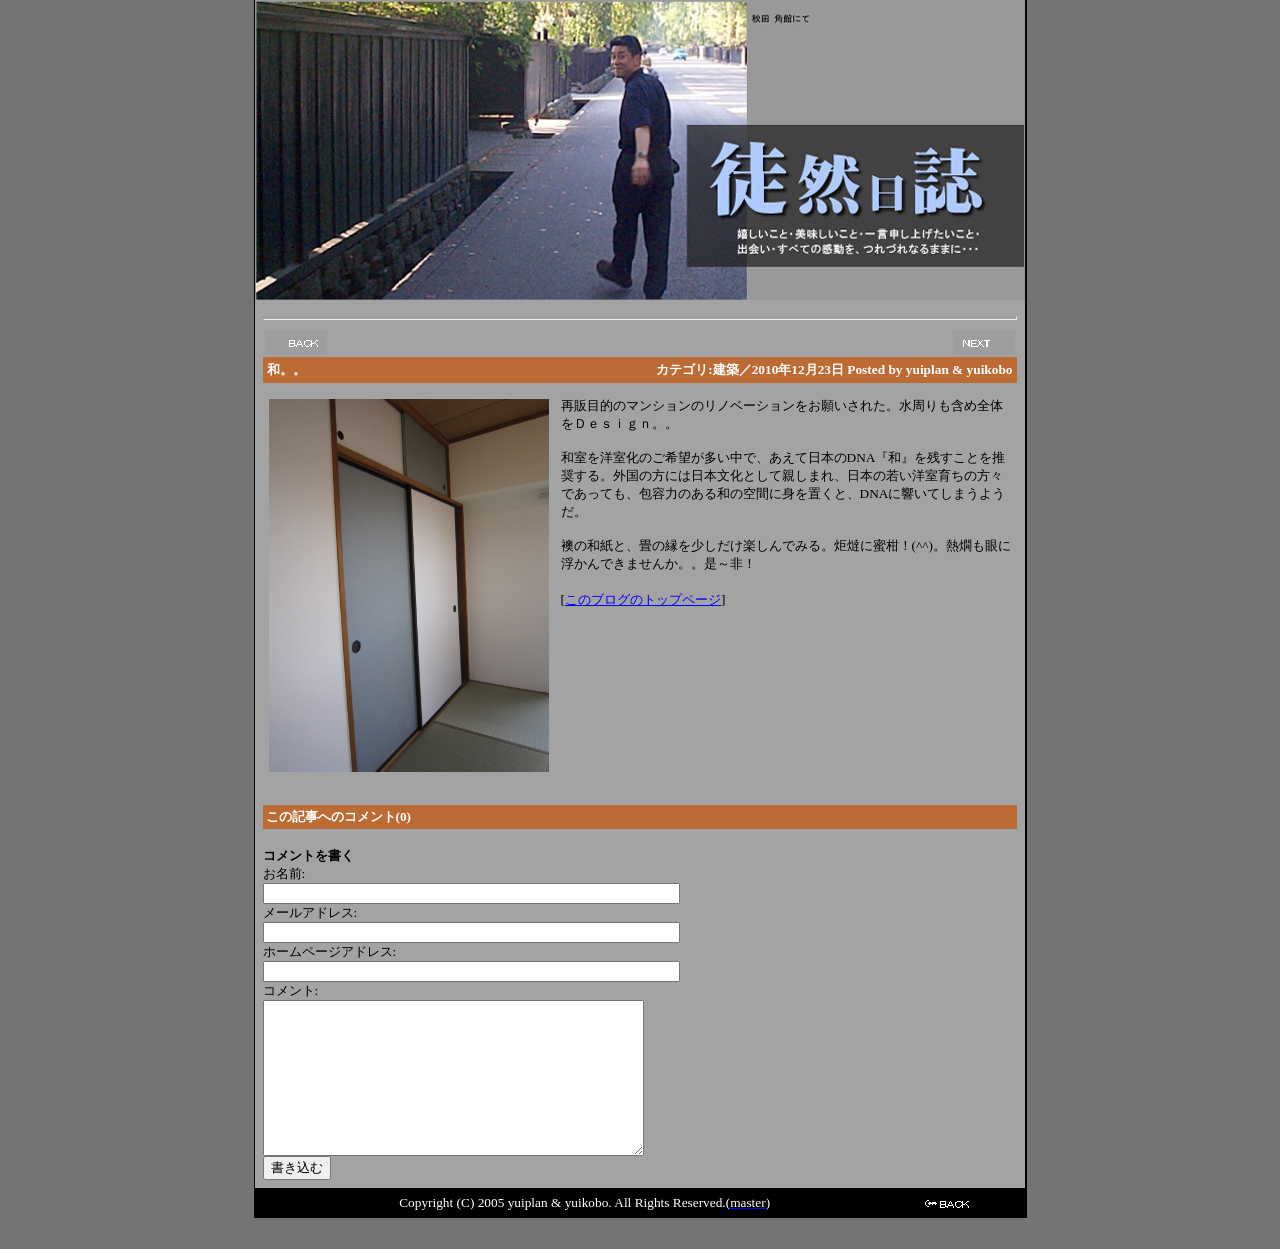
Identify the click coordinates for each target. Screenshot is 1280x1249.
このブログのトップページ (643, 599)
